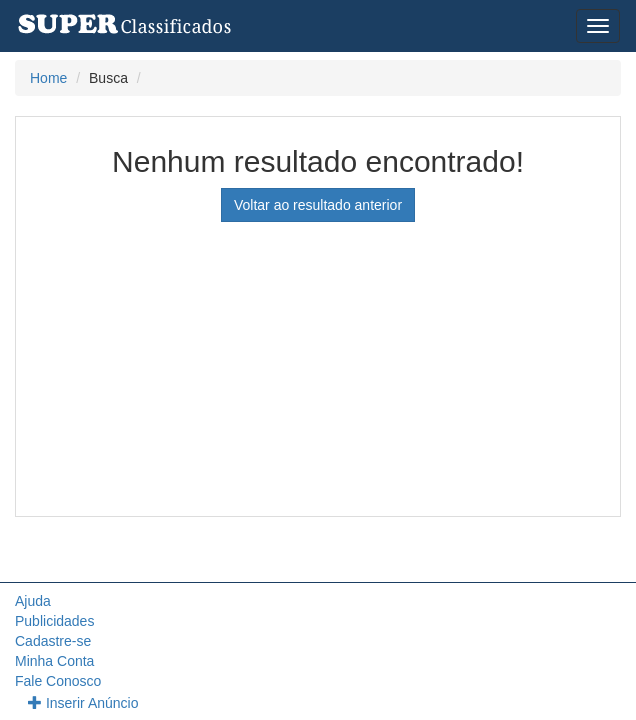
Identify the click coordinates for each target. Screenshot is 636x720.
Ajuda (33, 601)
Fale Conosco (58, 681)
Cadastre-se (53, 641)
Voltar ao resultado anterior (318, 205)
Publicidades (54, 621)
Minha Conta (54, 661)
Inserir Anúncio (83, 703)
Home (48, 78)
